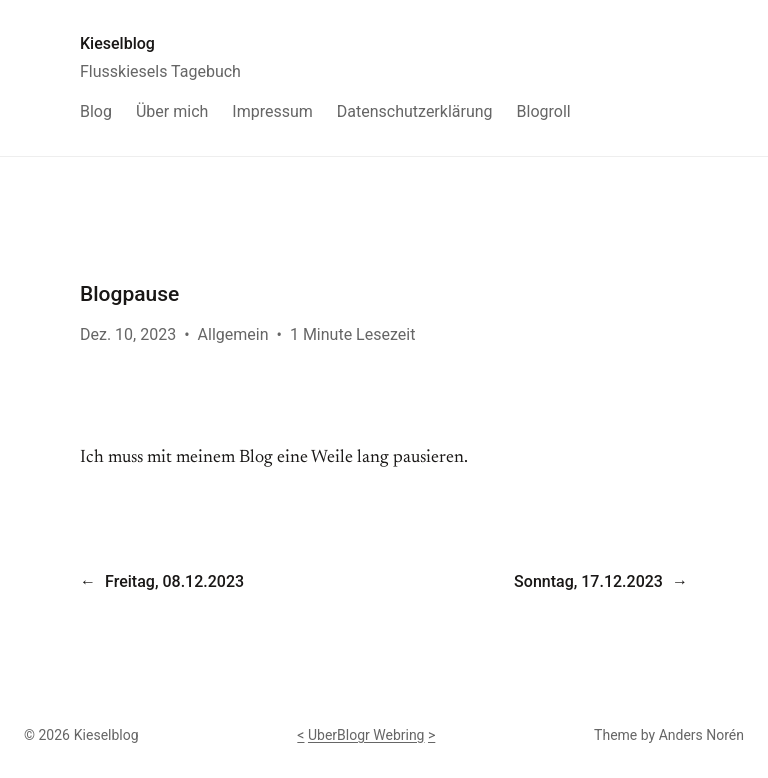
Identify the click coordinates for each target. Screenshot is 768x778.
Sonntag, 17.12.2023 (588, 581)
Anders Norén (701, 735)
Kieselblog (117, 43)
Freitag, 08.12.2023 (174, 581)
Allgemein (233, 334)
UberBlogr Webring (366, 735)
